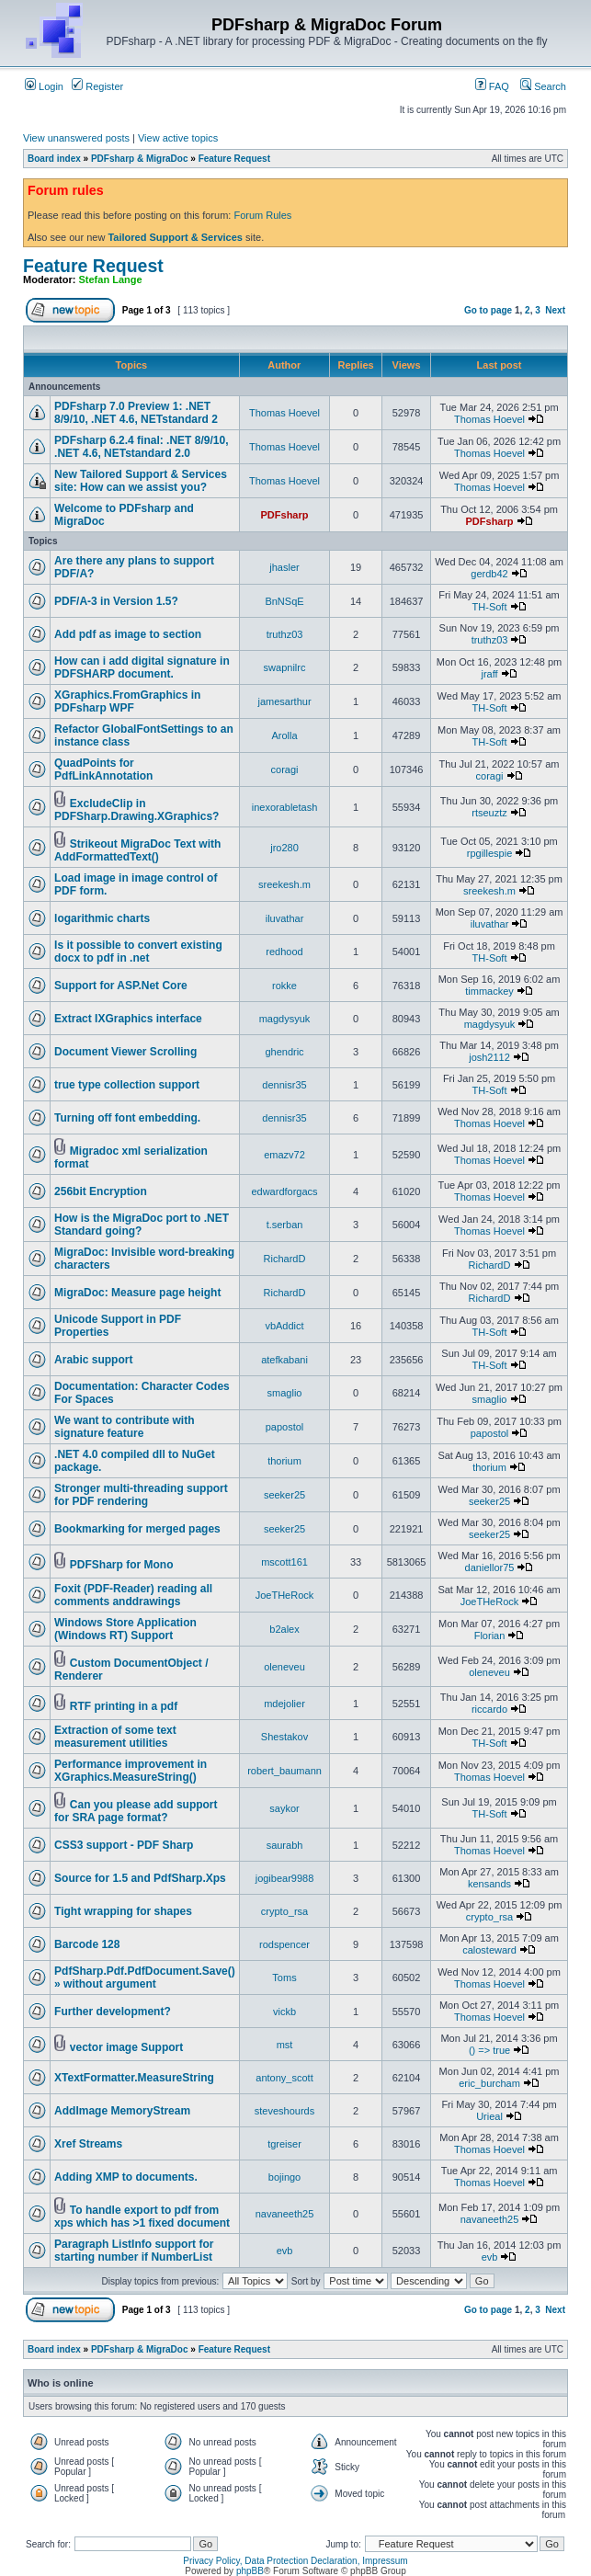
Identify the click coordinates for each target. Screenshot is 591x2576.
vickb (284, 2011)
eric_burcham (489, 2083)
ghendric (284, 1051)
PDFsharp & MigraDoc (139, 159)
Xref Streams (88, 2143)
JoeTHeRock (285, 1595)
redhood (284, 951)
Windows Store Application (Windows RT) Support (125, 1629)
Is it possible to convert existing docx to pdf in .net (138, 951)
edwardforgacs (284, 1191)
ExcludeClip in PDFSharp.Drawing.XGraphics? (136, 810)
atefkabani (284, 1359)
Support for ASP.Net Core (121, 985)
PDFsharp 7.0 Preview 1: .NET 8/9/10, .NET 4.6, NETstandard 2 (136, 413)
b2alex (284, 1629)
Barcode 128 (86, 1944)
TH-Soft (489, 606)
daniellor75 (490, 1567)
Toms (284, 1977)
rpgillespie (490, 853)
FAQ (492, 86)
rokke (284, 985)
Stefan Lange (110, 279)
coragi (285, 769)
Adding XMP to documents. (126, 2177)
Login (44, 86)
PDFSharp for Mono (122, 1564)
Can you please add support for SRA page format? (135, 1811)
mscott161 (284, 1561)
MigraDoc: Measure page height (137, 1292)
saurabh (285, 1845)
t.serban (285, 1224)
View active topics (178, 137)
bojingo (284, 2177)
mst (285, 2044)
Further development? (112, 2011)
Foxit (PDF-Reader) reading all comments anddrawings (133, 1595)
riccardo (489, 1709)
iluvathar (285, 918)
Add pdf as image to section (127, 634)
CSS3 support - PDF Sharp (123, 1845)
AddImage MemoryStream (122, 2110)
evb (285, 2250)
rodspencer (284, 1944)
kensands (489, 1883)
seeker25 (284, 1494)
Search (543, 86)
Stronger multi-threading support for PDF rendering (141, 1495)
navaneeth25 (285, 2213)
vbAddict (284, 1325)
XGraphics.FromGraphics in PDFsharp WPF (127, 701)
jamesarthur (284, 701)
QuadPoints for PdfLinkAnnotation (103, 769)
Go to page (488, 310)
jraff (489, 673)
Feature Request (234, 159)
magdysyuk (285, 1018)
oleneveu (284, 1666)
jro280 (284, 847)
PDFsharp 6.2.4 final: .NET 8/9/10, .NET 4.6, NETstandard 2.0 (141, 447)
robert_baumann (284, 1770)
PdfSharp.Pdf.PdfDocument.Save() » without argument (144, 1977)
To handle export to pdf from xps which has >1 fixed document (142, 2216)
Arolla (284, 735)
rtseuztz (489, 812)
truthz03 (285, 634)
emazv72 (284, 1154)
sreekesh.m (284, 884)
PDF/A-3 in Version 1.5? (116, 601)
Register (97, 86)
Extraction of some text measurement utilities (115, 1737)
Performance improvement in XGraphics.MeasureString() (130, 1771)
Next (555, 310)
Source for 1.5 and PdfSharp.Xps (140, 1878)
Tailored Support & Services (175, 237)
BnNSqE (284, 601)
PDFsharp (285, 514)
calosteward (489, 1949)
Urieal (489, 2116)
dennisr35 (284, 1084)
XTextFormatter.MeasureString (134, 2077)
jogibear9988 (285, 1878)
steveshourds (284, 2110)
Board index (54, 159)
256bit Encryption (100, 1191)
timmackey (489, 991)
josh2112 (489, 1057)
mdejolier (284, 1703)
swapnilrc (285, 667)
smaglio (284, 1392)
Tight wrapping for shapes (123, 1911)
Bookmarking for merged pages (137, 1528)
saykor (284, 1808)
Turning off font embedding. (127, 1117)
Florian (490, 1635)
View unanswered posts (76, 137)
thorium (284, 1460)
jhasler (284, 567)
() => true (489, 2050)
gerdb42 (489, 573)
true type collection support (126, 1084)
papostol (285, 1426)
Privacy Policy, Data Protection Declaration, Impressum (295, 2561)
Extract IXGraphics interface (128, 1018)
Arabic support (93, 1359)
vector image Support (126, 2047)
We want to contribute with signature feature (124, 1427)
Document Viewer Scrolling (125, 1051)
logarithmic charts (102, 918)
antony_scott (284, 2077)
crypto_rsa (284, 1911)
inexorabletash (285, 807)
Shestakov (284, 1736)
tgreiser (284, 2143)
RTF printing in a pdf (123, 1706)
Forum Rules (262, 215)
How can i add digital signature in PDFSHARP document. (142, 667)
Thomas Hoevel (284, 412)
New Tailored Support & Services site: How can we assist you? (140, 481)
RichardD (285, 1258)
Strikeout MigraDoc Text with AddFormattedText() (137, 850)
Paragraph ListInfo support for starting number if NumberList (133, 2250)
